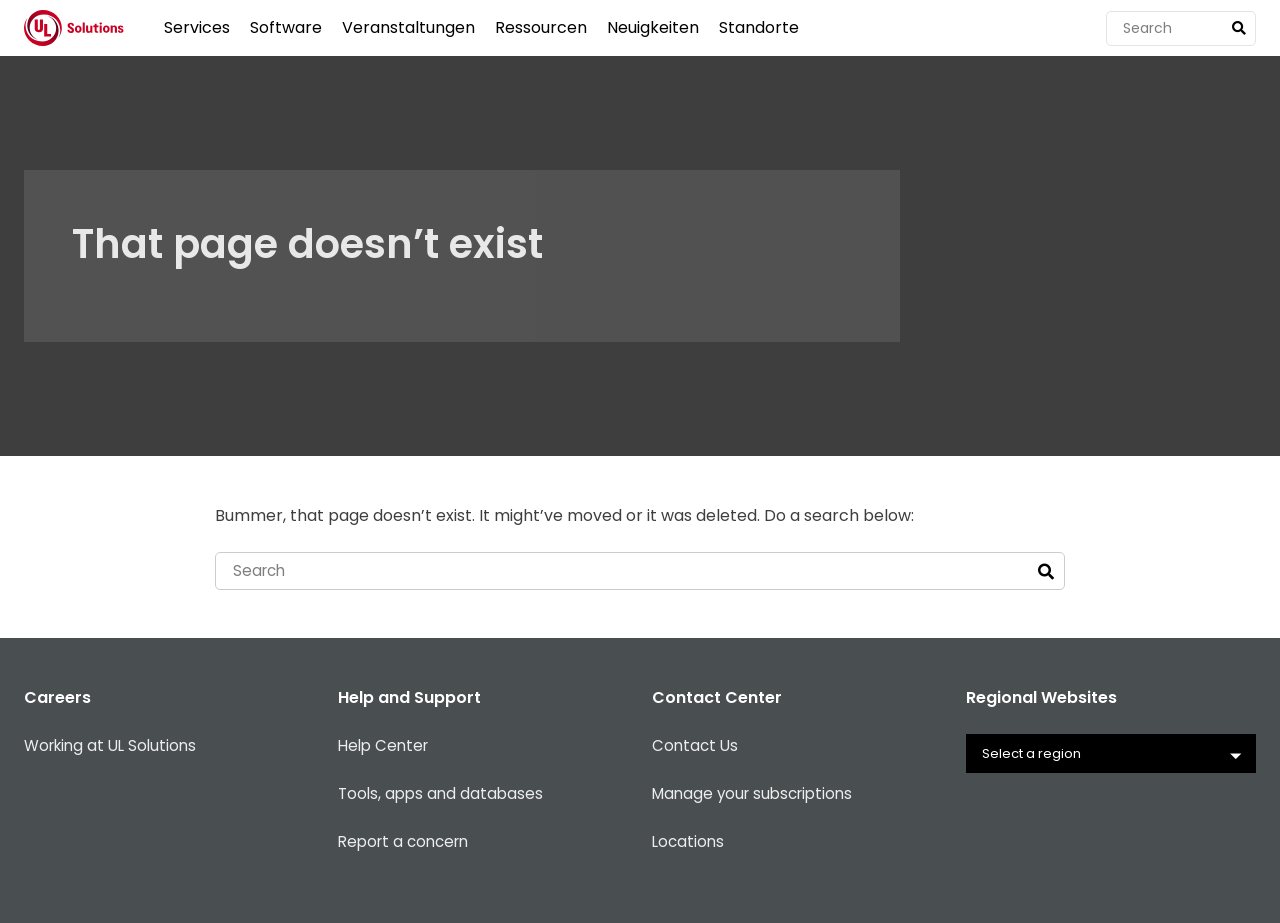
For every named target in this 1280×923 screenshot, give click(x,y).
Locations (689, 843)
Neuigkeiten (653, 27)
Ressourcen (541, 27)
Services (197, 27)
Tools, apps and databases (443, 795)
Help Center (386, 747)
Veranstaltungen (408, 27)
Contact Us (696, 747)
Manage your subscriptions (758, 795)
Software (286, 27)
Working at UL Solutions (115, 747)
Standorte (759, 27)
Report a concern (408, 843)
